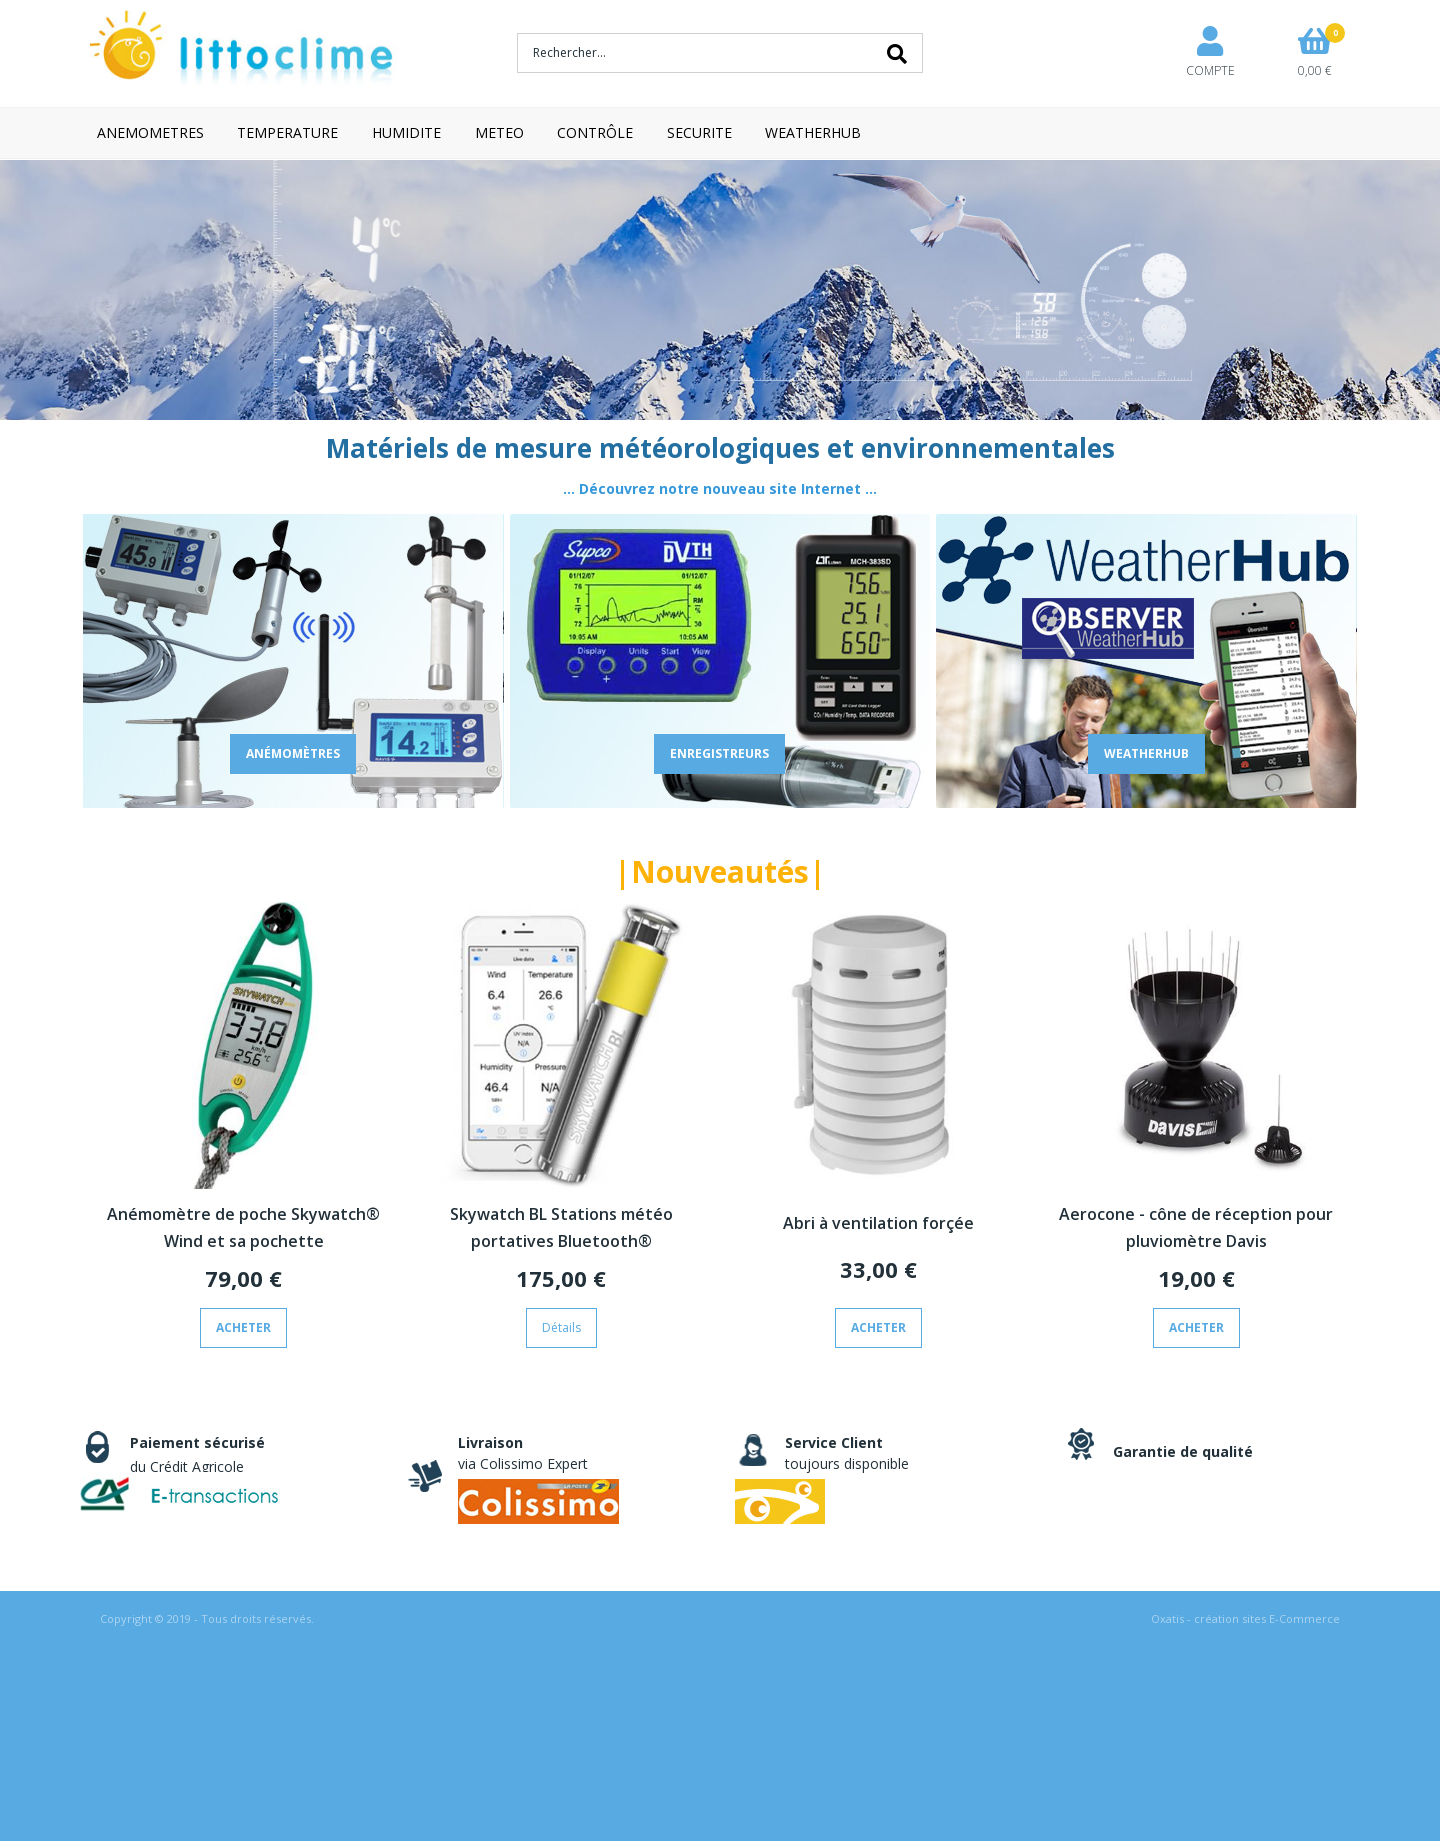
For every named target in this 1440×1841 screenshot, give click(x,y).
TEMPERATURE (287, 132)
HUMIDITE (406, 132)
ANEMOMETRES (150, 132)
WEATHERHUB (813, 132)
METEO (499, 132)
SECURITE (699, 132)
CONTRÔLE (595, 132)
